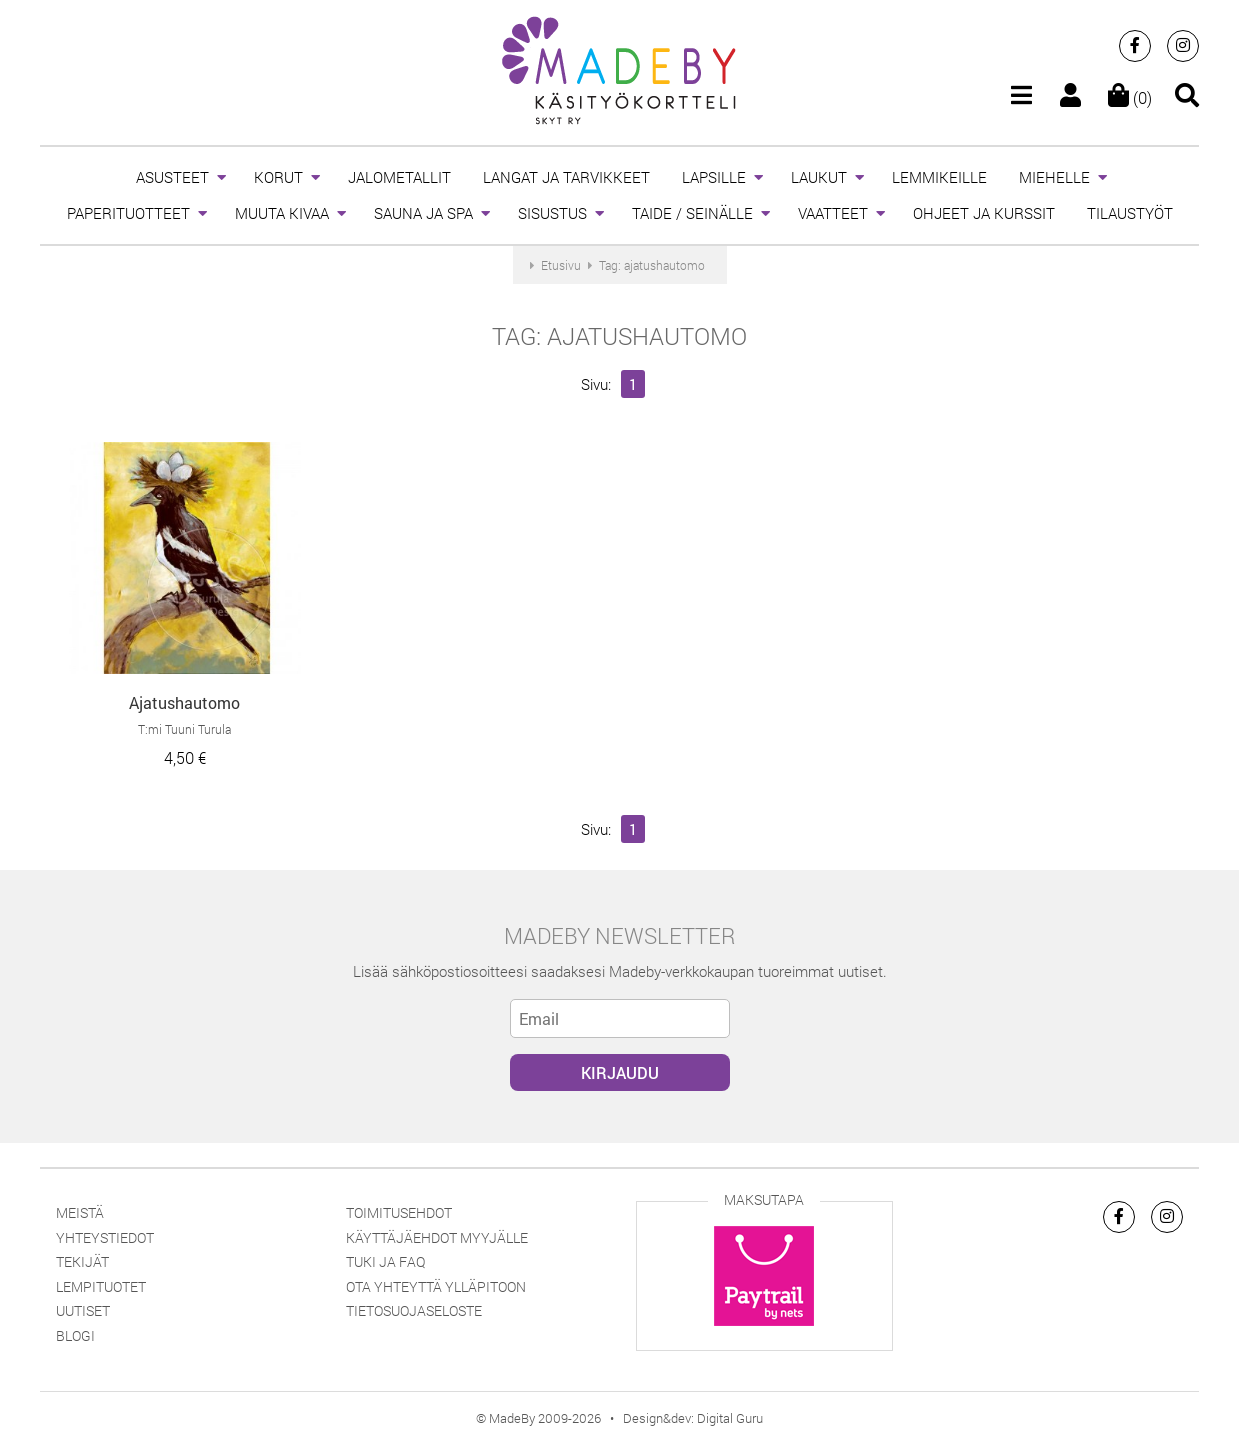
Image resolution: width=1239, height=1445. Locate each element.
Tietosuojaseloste (414, 1310)
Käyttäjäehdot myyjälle (437, 1237)
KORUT (278, 177)
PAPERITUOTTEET (128, 213)
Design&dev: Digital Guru (693, 1418)
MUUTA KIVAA (282, 213)
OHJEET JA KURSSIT (984, 213)
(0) (1130, 97)
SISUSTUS (552, 213)
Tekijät (82, 1261)
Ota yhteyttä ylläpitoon (436, 1286)
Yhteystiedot (105, 1237)
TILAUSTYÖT (1130, 213)
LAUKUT (819, 177)
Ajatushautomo (184, 702)
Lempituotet (101, 1286)
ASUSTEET (172, 177)
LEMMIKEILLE (939, 177)
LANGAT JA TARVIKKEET (566, 177)
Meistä (80, 1212)
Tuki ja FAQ (385, 1261)
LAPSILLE (714, 177)
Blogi (75, 1335)
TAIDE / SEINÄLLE (692, 213)
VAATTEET (833, 213)
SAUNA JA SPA (423, 213)
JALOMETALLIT (399, 177)
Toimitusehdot (399, 1212)
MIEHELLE (1054, 177)
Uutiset (83, 1310)
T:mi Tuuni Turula (184, 729)
